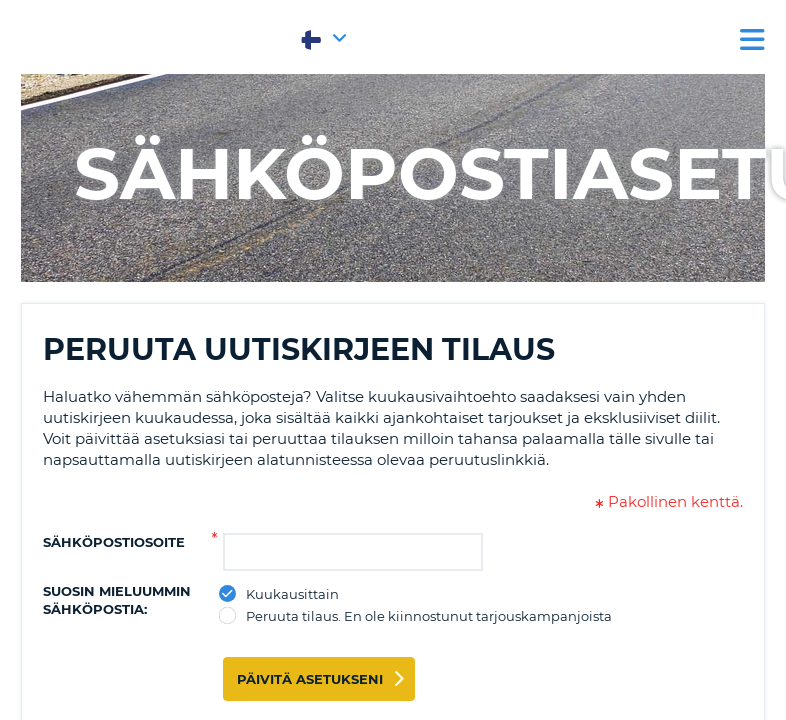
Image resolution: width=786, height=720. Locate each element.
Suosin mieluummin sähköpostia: (117, 600)
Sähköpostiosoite (114, 542)
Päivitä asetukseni (310, 679)
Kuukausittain (293, 594)
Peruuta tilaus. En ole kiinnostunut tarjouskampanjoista (429, 616)
